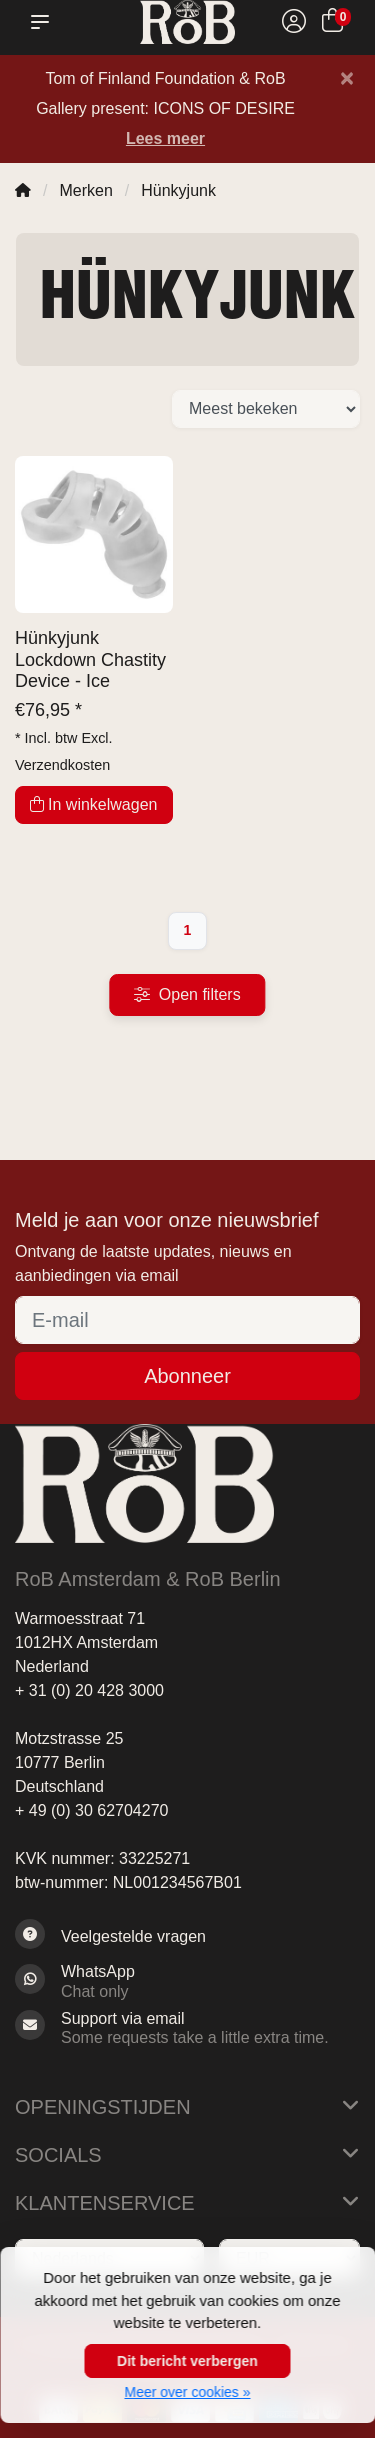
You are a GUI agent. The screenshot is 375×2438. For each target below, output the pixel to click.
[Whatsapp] (187, 1981)
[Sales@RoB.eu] (187, 2028)
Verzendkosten (62, 765)
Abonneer (187, 1376)
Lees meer (165, 138)
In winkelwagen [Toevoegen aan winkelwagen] (93, 804)
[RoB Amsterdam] (187, 22)
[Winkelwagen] (332, 23)
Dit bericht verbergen (187, 2361)
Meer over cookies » (187, 2392)
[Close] (347, 78)
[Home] (23, 190)
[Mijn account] (294, 23)
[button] (44, 22)
